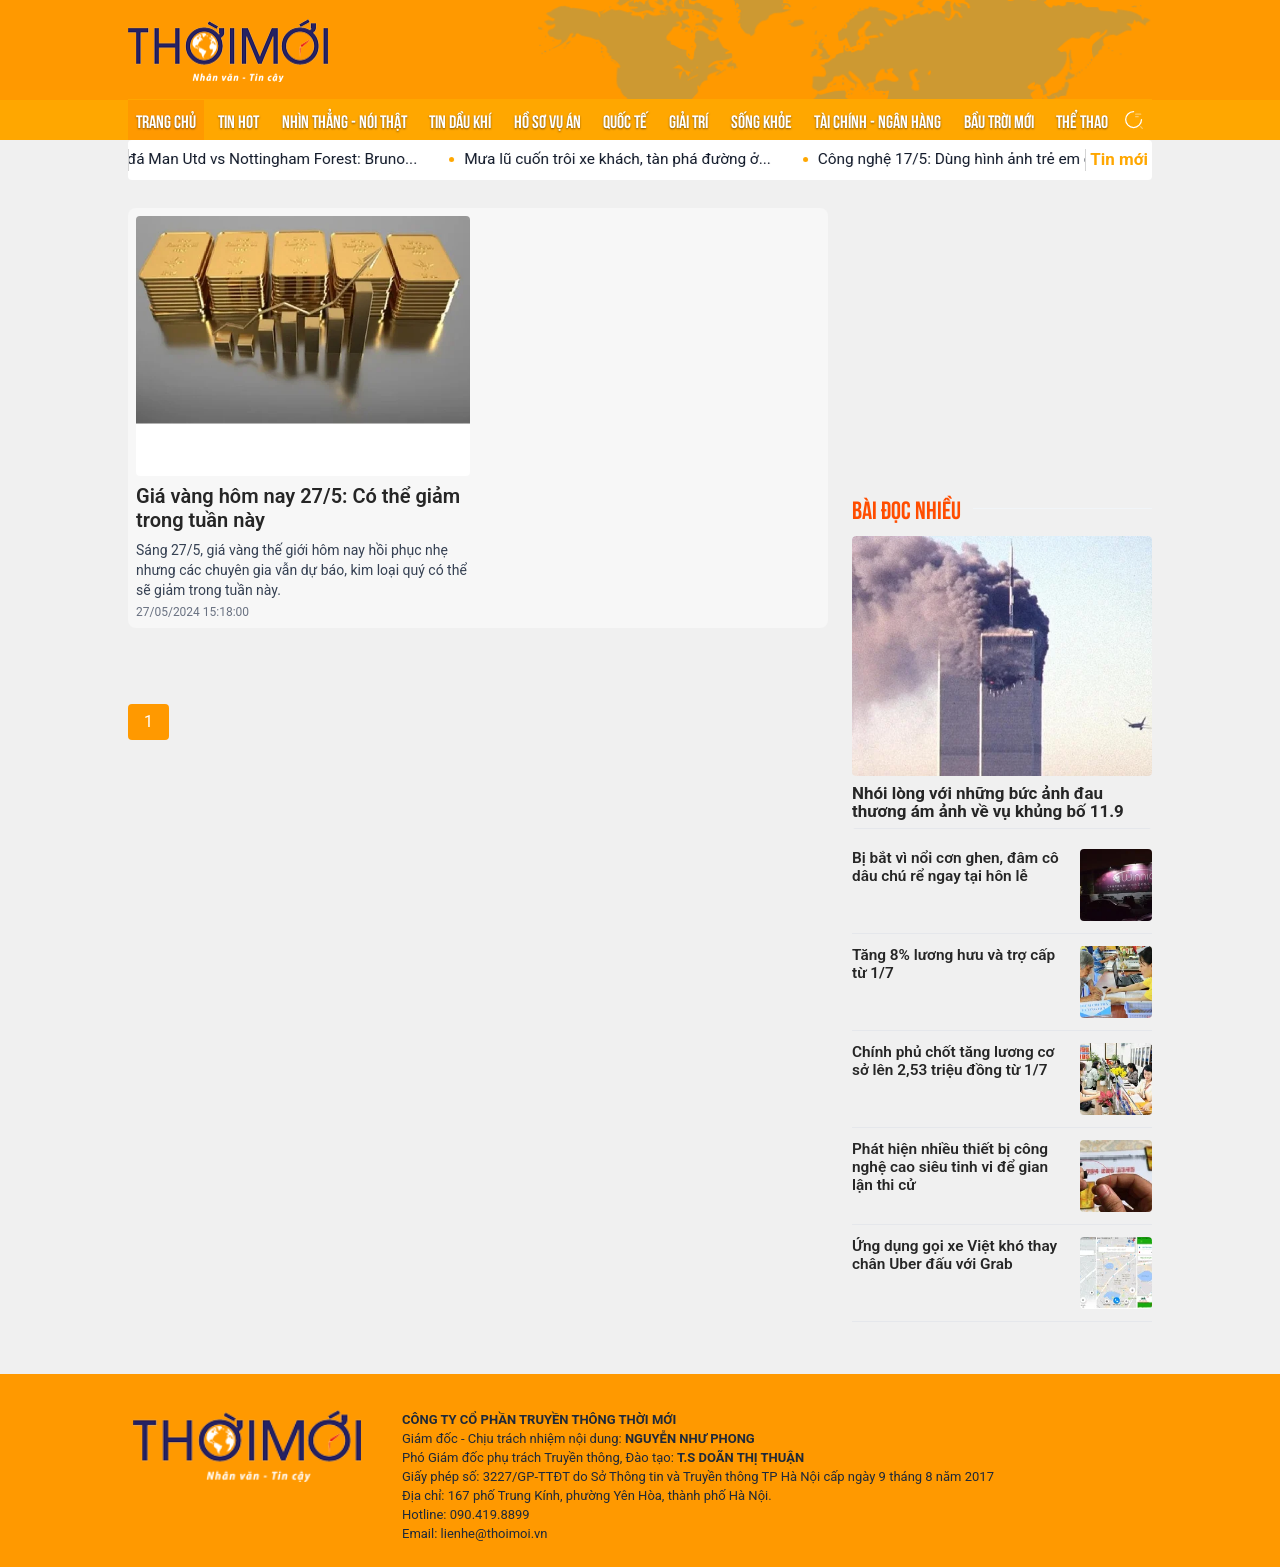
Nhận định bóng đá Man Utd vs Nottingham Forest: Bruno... (232, 159)
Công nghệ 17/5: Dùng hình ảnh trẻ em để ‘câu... (997, 159)
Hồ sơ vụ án (547, 120)
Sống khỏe (761, 120)
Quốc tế (625, 120)
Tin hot (238, 120)
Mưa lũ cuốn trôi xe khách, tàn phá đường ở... (633, 159)
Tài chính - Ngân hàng (877, 120)
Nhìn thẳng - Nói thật (344, 120)
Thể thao (1082, 120)
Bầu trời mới (999, 120)
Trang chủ (166, 120)
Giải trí (688, 120)
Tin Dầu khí (460, 120)
